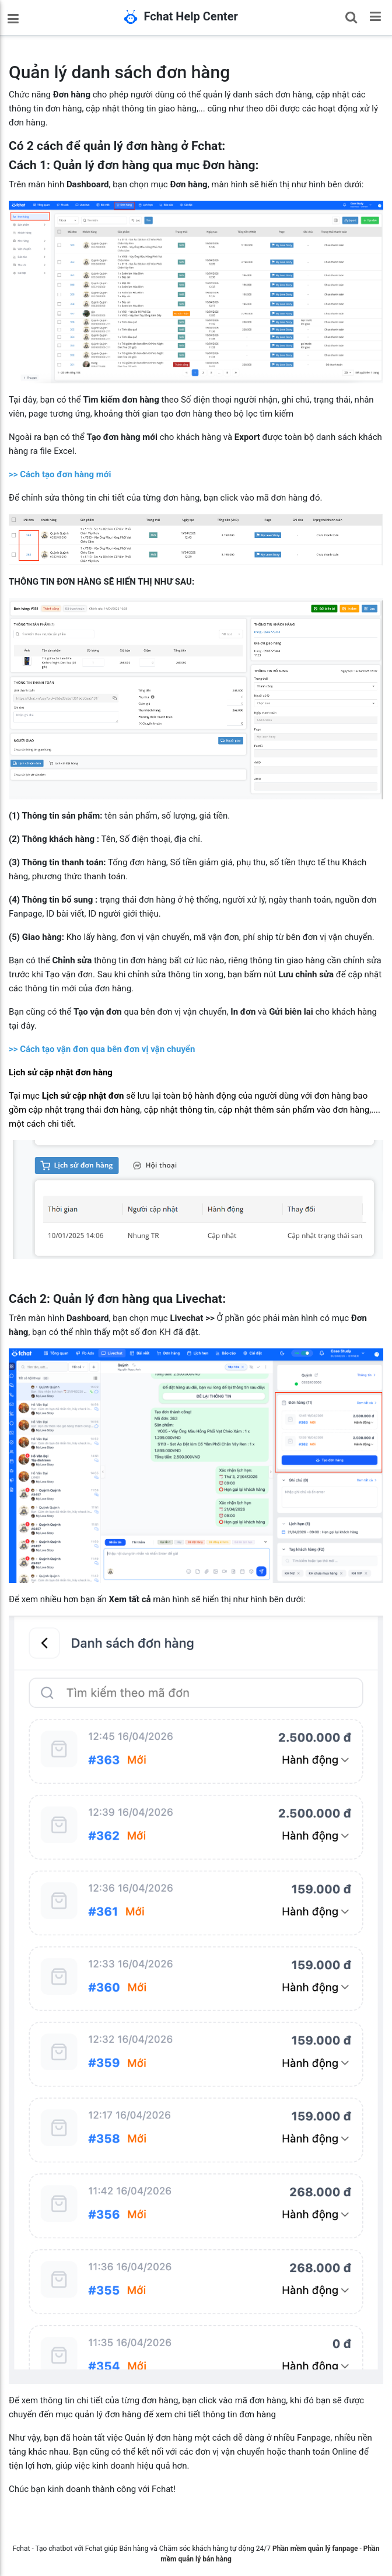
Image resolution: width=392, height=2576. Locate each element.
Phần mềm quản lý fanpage (315, 2548)
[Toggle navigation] (375, 16)
